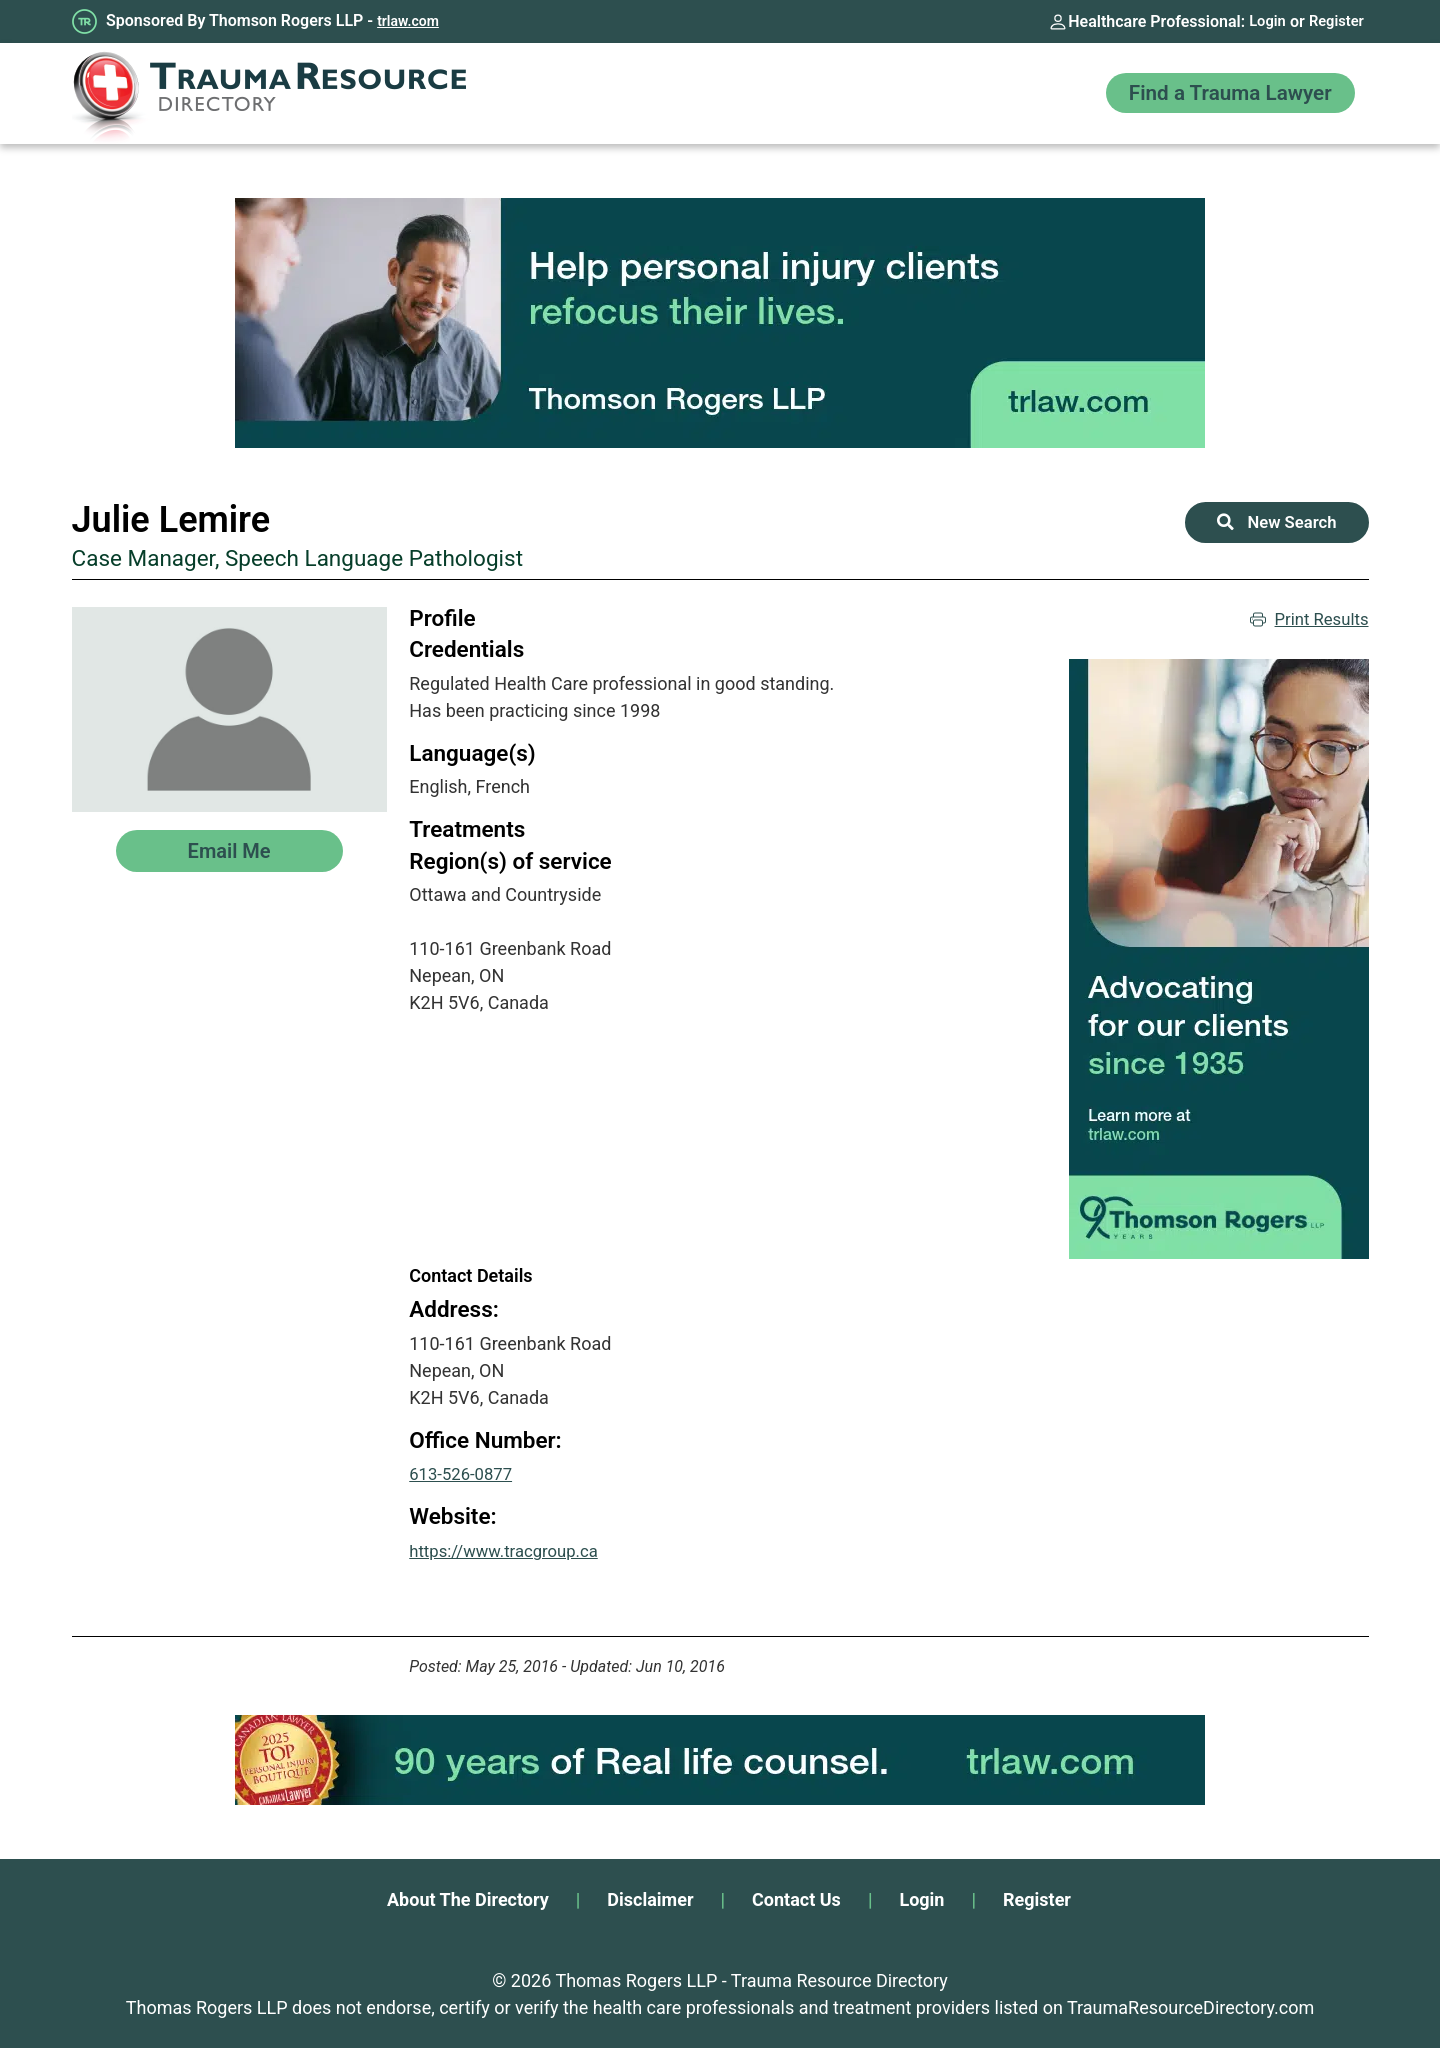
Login (1260, 21)
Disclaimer (650, 1899)
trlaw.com (408, 21)
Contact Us (796, 1899)
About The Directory (468, 1899)
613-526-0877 (464, 1473)
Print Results (1305, 620)
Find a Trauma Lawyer (1217, 93)
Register (1334, 21)
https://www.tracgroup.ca (511, 1550)
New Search (1273, 523)
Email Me (229, 851)
